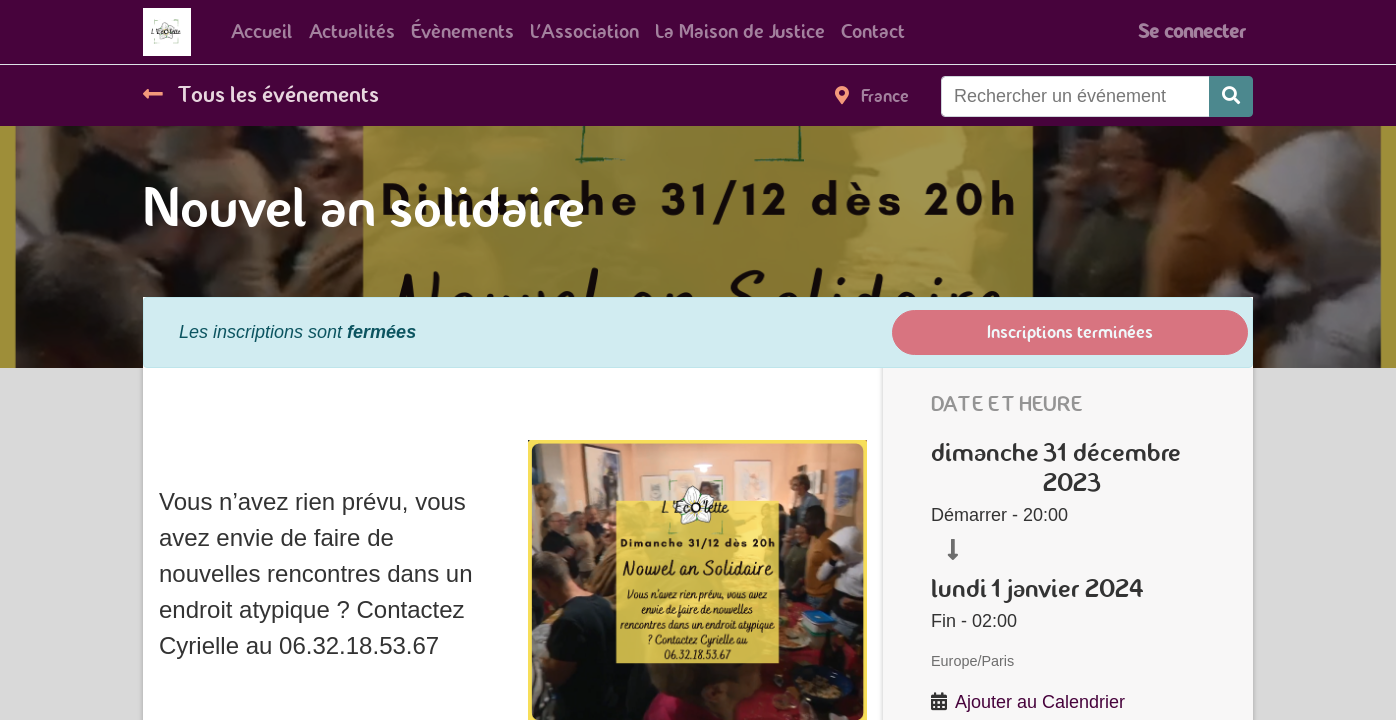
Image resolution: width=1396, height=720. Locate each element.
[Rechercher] (1231, 96)
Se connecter (1191, 31)
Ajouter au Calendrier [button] (1040, 702)
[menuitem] (262, 32)
